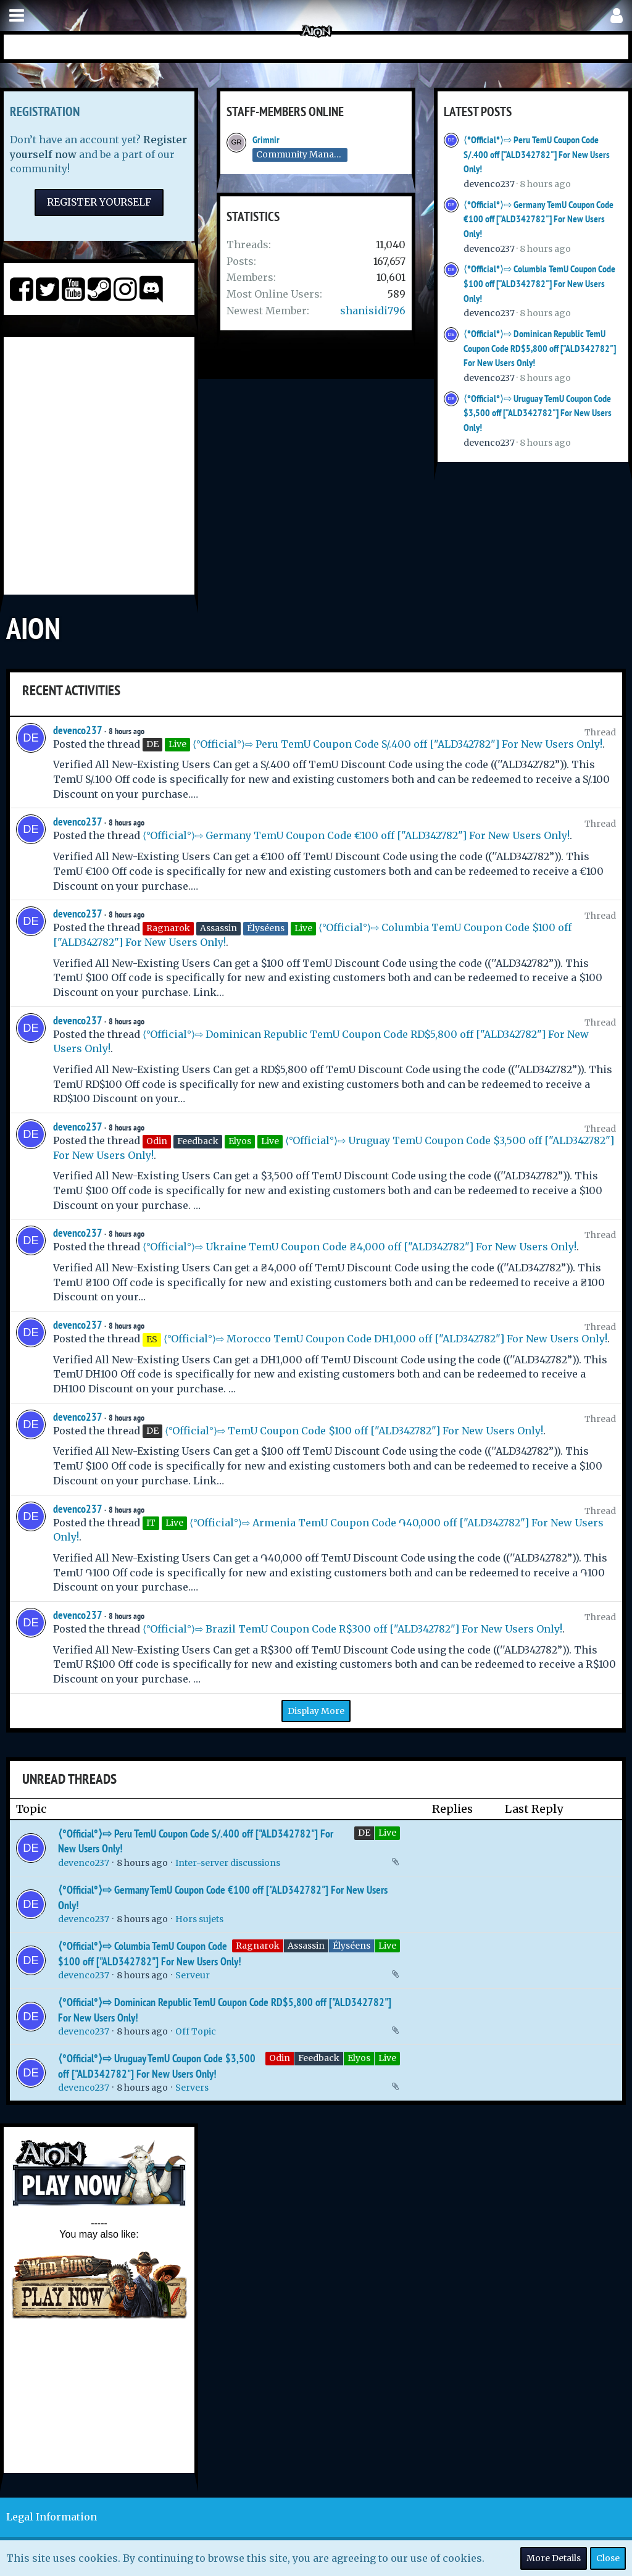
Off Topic (195, 2031)
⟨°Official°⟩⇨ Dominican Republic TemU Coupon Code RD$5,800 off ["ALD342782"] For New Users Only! (540, 348)
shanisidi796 (372, 310)
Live (387, 1832)
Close (608, 2558)
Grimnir (266, 139)
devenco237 (489, 184)
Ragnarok (258, 1945)
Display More (316, 1711)
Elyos (358, 2058)
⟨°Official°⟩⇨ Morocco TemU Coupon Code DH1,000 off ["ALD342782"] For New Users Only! (385, 1338)
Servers (192, 2087)
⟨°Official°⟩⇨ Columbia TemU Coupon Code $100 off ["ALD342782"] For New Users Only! (539, 283)
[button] (16, 16)
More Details (553, 2558)
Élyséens (351, 1945)
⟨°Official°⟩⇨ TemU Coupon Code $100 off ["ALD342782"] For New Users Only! (354, 1430)
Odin (279, 2058)
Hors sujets (199, 1919)
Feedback (318, 2058)
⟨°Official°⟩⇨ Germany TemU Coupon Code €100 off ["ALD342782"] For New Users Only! (538, 219)
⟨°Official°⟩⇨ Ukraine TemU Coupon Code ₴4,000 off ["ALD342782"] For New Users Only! (359, 1246)
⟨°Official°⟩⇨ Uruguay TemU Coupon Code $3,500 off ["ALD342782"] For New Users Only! (538, 413)
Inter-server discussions (227, 1862)
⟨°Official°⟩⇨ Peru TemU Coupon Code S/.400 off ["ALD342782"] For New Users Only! (537, 154)
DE (364, 1832)
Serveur (192, 1975)
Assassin (306, 1945)
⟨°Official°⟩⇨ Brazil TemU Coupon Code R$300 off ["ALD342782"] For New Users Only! (352, 1629)
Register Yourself (99, 202)
